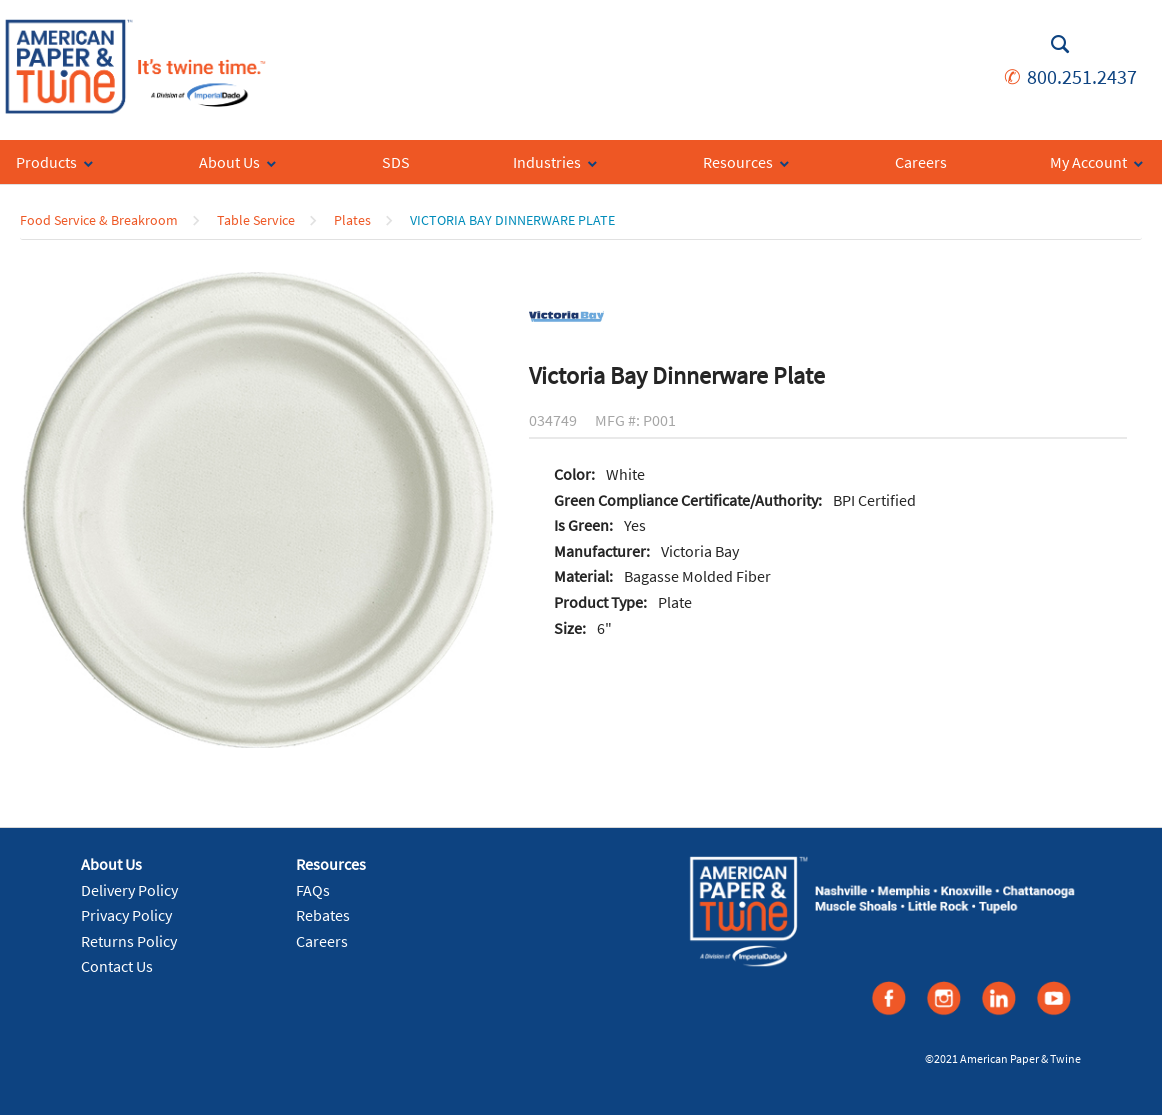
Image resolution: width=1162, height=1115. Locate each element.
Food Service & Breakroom (99, 220)
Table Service (256, 220)
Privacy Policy (126, 915)
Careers (322, 941)
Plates (352, 220)
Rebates (323, 915)
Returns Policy (129, 941)
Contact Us (117, 966)
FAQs (313, 890)
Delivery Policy (129, 890)
